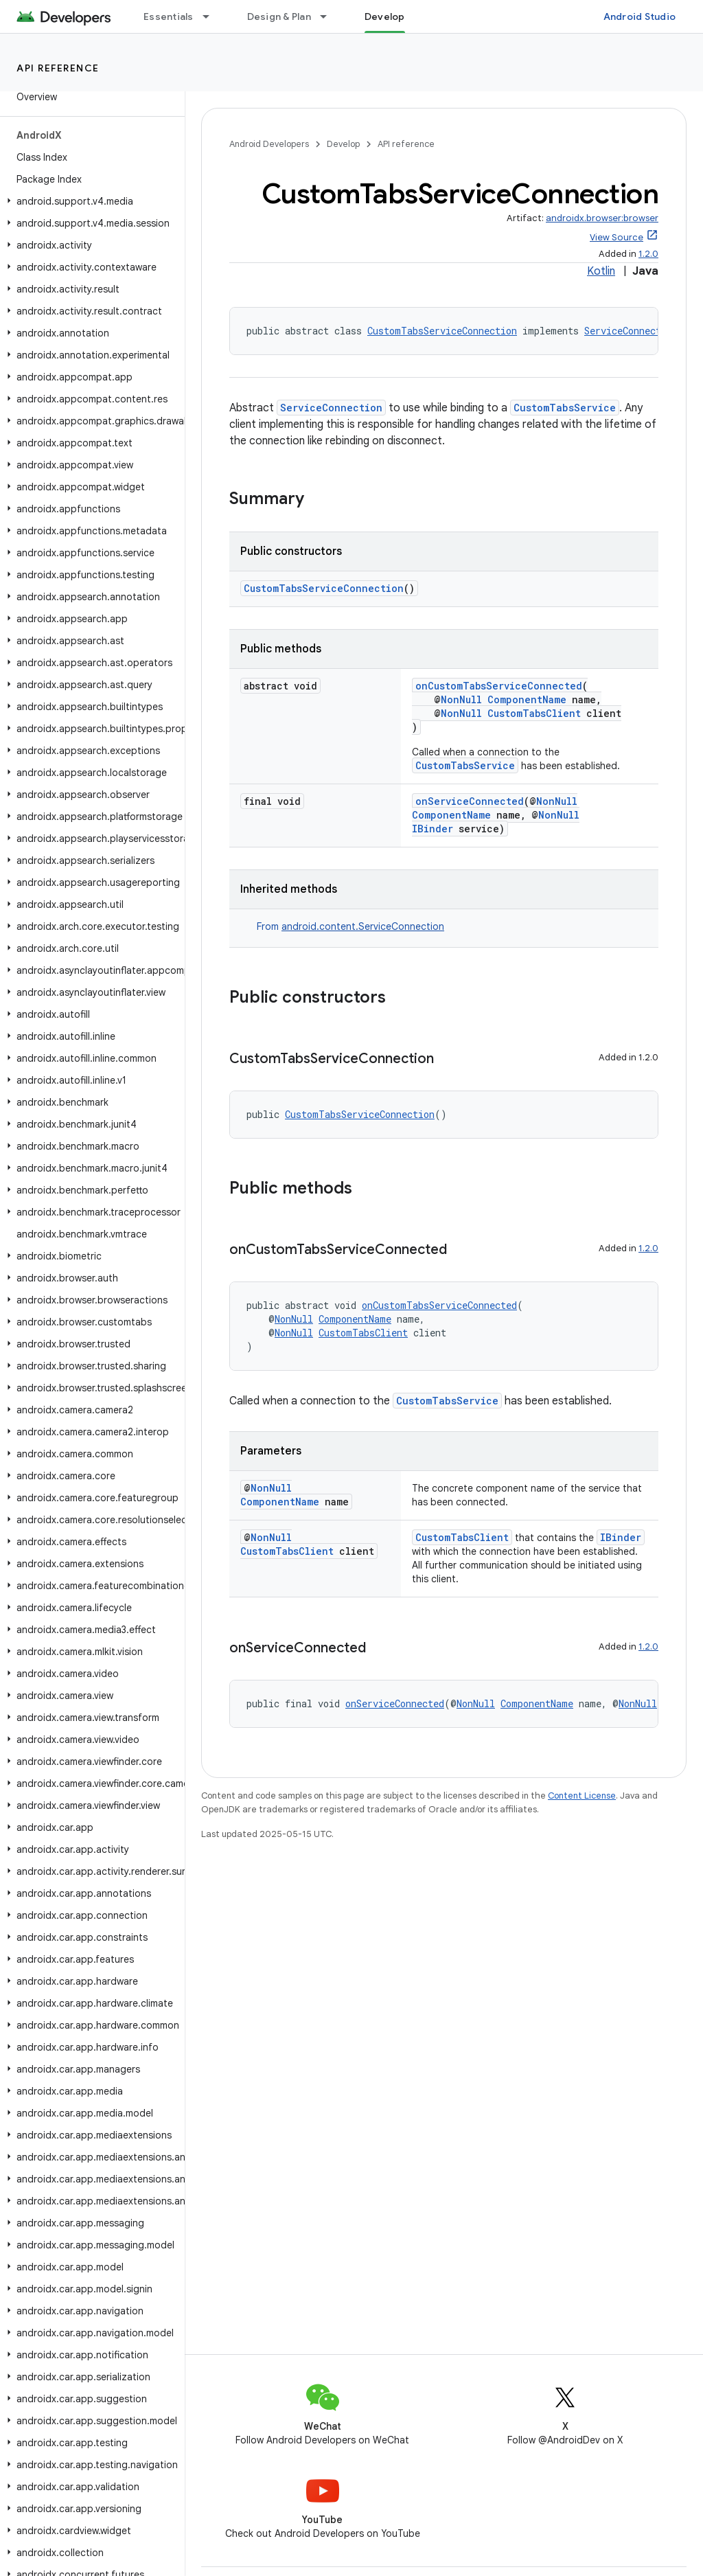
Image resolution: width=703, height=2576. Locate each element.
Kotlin (601, 271)
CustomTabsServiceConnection (442, 330)
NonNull (461, 699)
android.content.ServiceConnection (362, 926)
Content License (582, 1795)
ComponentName (526, 699)
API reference (58, 68)
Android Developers (269, 144)
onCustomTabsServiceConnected (498, 685)
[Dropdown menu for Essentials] (212, 16)
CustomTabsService (565, 407)
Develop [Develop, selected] (385, 16)
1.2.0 (648, 254)
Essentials (168, 16)
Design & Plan (279, 16)
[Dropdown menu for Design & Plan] (329, 16)
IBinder (432, 828)
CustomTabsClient (534, 713)
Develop (343, 144)
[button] (89, 201)
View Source (616, 237)
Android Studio (639, 16)
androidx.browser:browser (602, 218)
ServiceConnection (631, 330)
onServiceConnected (469, 801)
